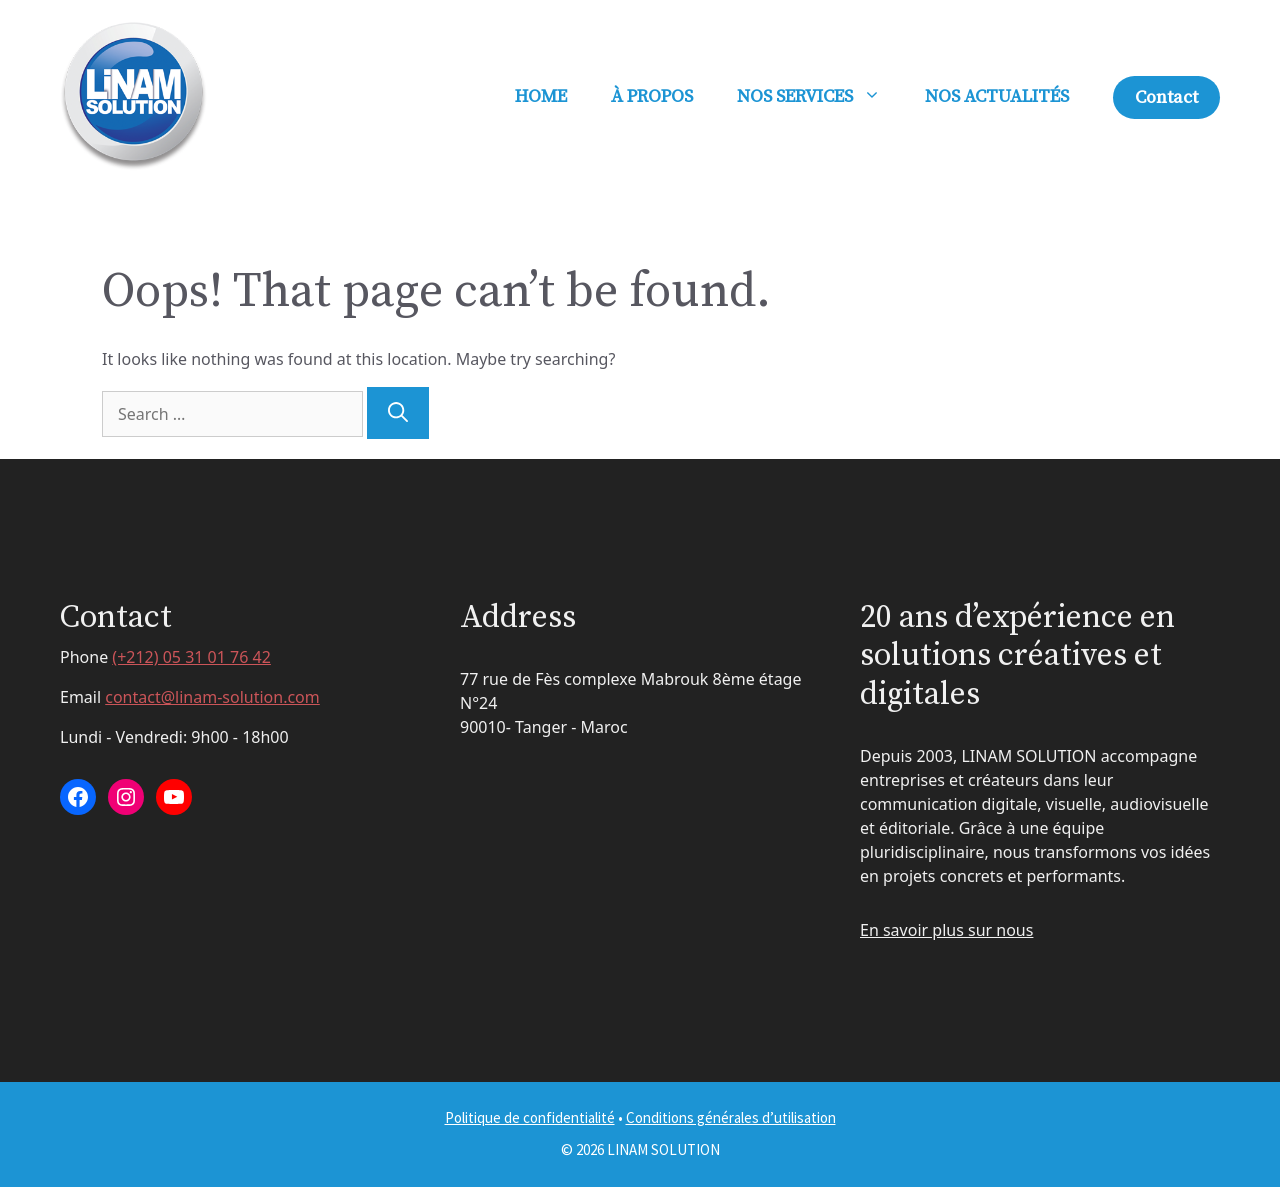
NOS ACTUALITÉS (997, 96)
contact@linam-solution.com (212, 697)
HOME (541, 96)
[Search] (398, 413)
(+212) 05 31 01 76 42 (191, 657)
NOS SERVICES (820, 97)
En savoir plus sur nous (946, 930)
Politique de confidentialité (530, 1117)
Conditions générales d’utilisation (731, 1117)
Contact (1166, 97)
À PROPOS (652, 96)
